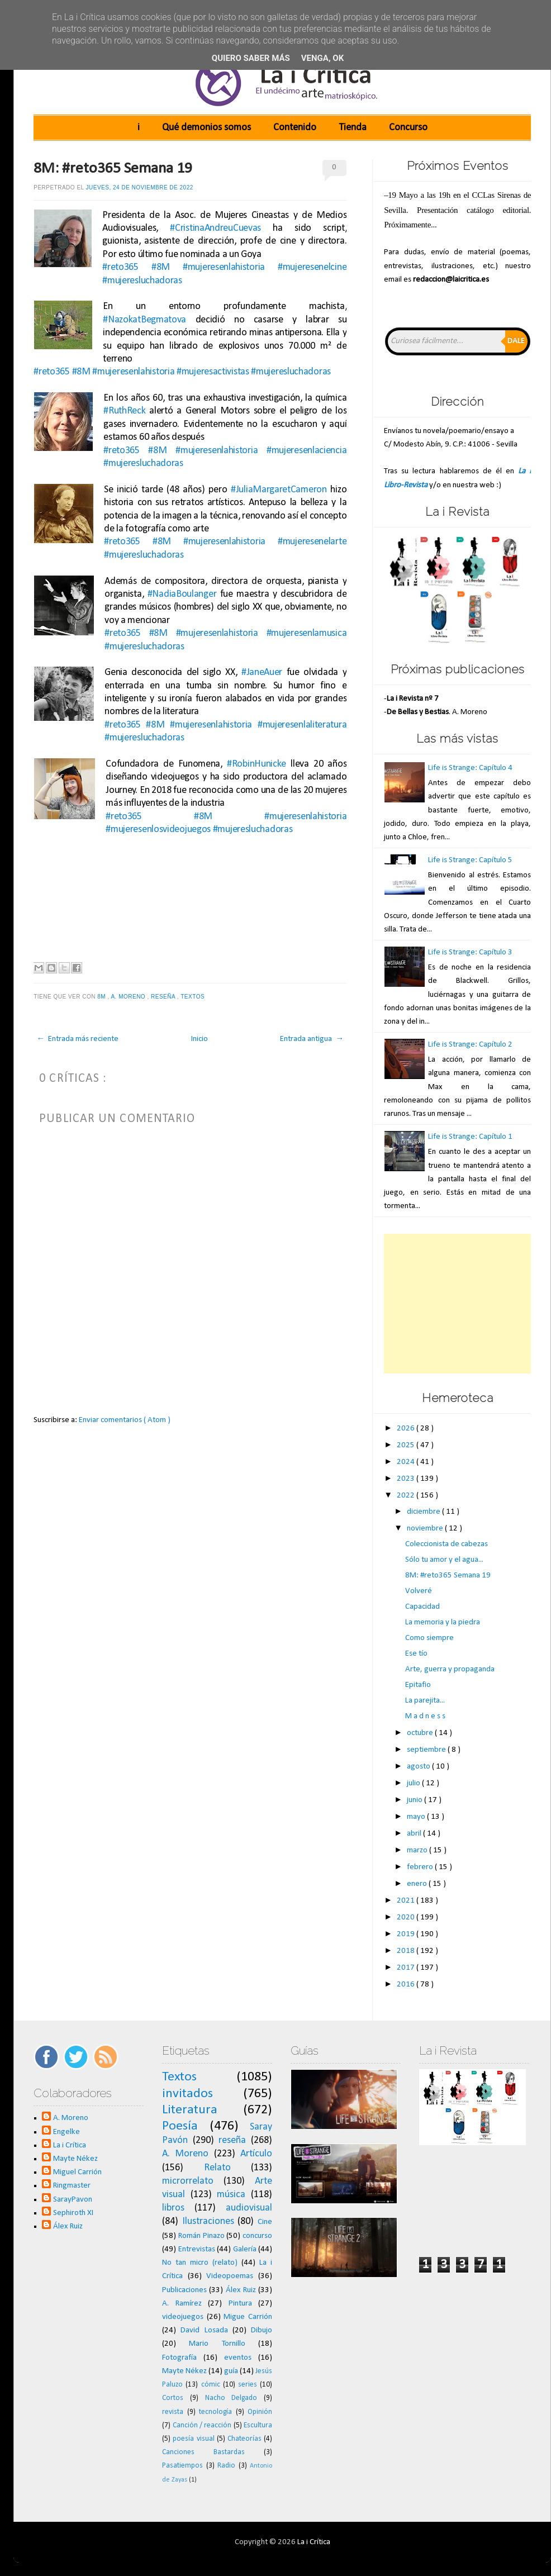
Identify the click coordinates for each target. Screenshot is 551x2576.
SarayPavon (72, 2199)
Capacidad (422, 1607)
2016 (406, 1984)
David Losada (203, 2330)
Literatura (189, 2110)
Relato (217, 2167)
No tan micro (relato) (200, 2263)
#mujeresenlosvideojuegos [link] (158, 829)
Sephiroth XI (73, 2213)
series (247, 2384)
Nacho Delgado (231, 2398)
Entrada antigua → (312, 1039)
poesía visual (193, 2438)
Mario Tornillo (217, 2344)
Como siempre (429, 1638)
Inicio (199, 1039)
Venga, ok (322, 58)
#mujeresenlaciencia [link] (306, 450)
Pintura (240, 2303)
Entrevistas (196, 2249)
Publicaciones (184, 2290)
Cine (265, 2222)
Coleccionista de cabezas (446, 1544)
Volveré (418, 1591)
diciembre (424, 1512)
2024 (406, 1462)
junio (415, 1800)
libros (173, 2208)
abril (415, 1833)
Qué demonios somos (206, 127)
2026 (406, 1428)
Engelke (66, 2132)
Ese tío (416, 1654)
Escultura (258, 2425)
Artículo (256, 2154)
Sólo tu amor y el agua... (444, 1560)
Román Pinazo (201, 2236)
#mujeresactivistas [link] (213, 372)
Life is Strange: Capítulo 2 (470, 1044)
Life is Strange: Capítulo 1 (470, 1137)
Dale (516, 341)
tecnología (215, 2412)
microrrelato (187, 2181)
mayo (417, 1817)
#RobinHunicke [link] (256, 764)
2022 (406, 1495)
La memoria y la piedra (442, 1622)
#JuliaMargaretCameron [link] (279, 489)
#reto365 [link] (120, 267)
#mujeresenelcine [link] (312, 267)
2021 (406, 1901)
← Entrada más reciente (77, 1039)
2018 (406, 1951)
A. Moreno (129, 997)
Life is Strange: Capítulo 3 (470, 952)
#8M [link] (160, 267)
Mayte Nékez (75, 2159)
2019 (406, 1934)
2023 (406, 1479)
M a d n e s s (425, 1716)
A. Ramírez (182, 2303)
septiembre (427, 1750)
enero (418, 1884)
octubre (421, 1733)
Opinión (260, 2412)
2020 (406, 1917)
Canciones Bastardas (203, 2452)
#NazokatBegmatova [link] (144, 320)
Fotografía (179, 2358)
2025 (406, 1445)
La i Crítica (69, 2145)
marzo (418, 1850)
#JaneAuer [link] (261, 672)
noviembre (426, 1528)
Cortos (172, 2398)
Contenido (294, 127)
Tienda (353, 127)
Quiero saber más (251, 58)
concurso (257, 2236)
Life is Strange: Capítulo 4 (470, 768)
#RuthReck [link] (124, 411)
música (231, 2194)
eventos (237, 2358)
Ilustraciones (208, 2221)
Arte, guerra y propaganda (450, 1669)
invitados (187, 2093)
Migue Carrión (248, 2317)
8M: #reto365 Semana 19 (113, 169)
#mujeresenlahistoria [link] (224, 267)
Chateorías (244, 2438)
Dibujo (261, 2330)
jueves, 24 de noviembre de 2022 (139, 187)
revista (172, 2412)
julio (414, 1783)
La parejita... (425, 1700)
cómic (210, 2384)
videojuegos (182, 2317)
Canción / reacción (202, 2425)
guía (231, 2371)
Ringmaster (72, 2185)
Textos (193, 997)
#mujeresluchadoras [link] (142, 280)
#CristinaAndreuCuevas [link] (215, 228)
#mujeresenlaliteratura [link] (302, 725)
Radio (226, 2465)
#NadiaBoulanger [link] (182, 594)
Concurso (408, 127)
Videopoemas (229, 2276)
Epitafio (418, 1685)
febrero (421, 1867)
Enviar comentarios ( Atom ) (124, 1420)
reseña (164, 997)
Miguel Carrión (77, 2172)
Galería (244, 2249)
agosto (419, 1766)
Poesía (180, 2126)
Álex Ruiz (68, 2226)
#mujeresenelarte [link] (312, 541)
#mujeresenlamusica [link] (307, 633)
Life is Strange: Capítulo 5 (470, 860)
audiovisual (249, 2208)
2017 (406, 1968)
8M (102, 997)
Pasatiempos (182, 2465)
